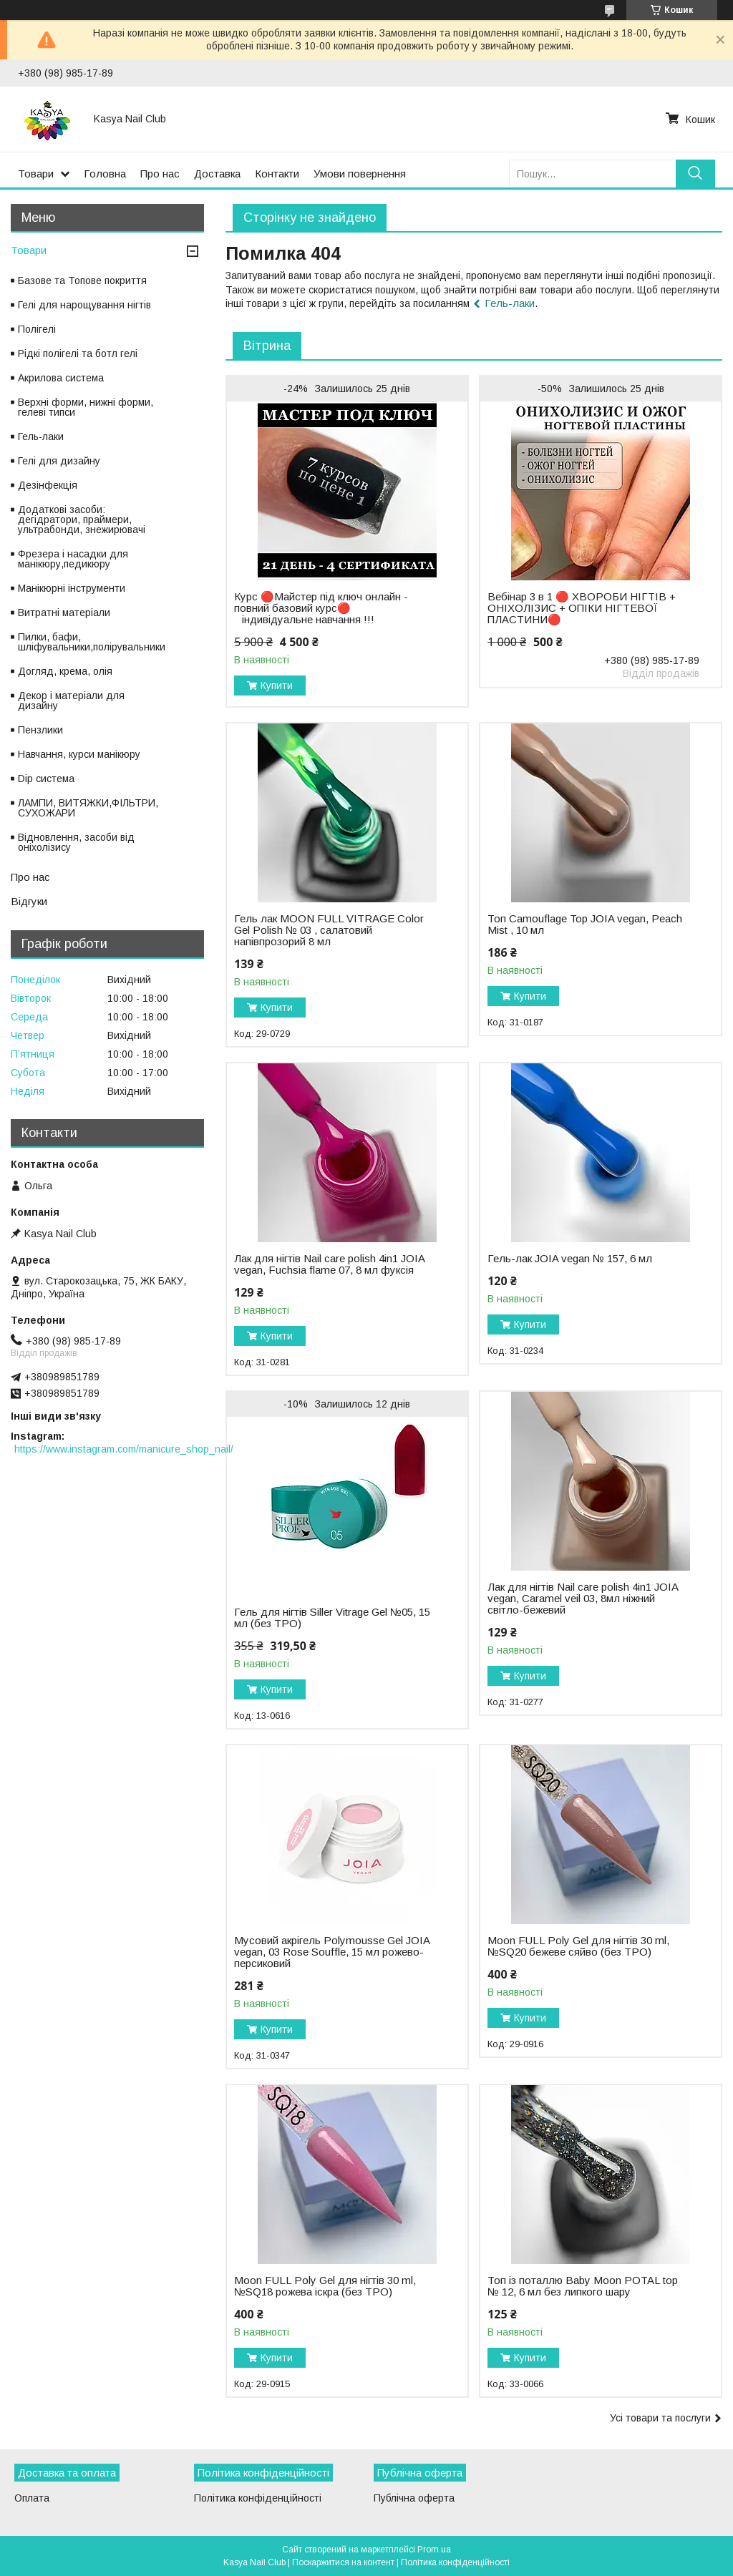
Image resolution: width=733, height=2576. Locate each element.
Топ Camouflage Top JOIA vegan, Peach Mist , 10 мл (584, 924)
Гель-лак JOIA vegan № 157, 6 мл (569, 1258)
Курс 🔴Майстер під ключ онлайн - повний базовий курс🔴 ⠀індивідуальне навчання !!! (321, 608)
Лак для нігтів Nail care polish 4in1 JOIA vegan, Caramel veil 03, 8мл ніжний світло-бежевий (582, 1598)
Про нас (160, 173)
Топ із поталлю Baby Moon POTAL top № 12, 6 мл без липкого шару (582, 2286)
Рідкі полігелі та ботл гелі (77, 353)
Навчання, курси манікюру (79, 754)
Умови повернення (360, 173)
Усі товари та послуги (660, 2418)
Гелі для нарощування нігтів (84, 305)
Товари (36, 173)
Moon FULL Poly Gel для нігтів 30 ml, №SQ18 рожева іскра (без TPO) (325, 2286)
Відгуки (29, 901)
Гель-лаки (510, 303)
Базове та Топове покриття (82, 280)
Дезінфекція (47, 485)
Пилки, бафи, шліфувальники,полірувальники (91, 642)
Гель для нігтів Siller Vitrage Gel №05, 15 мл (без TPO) (332, 1617)
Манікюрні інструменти (71, 588)
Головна (105, 173)
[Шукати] (695, 173)
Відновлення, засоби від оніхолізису (76, 842)
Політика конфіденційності (257, 2498)
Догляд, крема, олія (65, 671)
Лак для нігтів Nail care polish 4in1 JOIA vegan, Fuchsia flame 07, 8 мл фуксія (329, 1264)
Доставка (217, 173)
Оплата (31, 2498)
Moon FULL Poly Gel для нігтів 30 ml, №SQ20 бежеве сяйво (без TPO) (578, 1946)
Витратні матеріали (64, 612)
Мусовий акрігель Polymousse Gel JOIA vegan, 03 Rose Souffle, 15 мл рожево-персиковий (331, 1952)
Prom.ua (434, 2550)
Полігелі (37, 329)
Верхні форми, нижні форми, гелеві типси (85, 407)
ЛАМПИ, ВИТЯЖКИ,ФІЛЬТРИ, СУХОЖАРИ (88, 808)
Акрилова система (61, 378)
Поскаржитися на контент (343, 2562)
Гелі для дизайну (59, 461)
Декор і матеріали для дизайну (71, 700)
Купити (277, 685)
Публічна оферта (414, 2498)
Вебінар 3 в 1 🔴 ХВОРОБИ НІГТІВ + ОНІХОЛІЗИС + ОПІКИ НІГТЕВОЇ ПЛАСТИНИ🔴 (581, 608)
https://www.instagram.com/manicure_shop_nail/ (123, 1449)
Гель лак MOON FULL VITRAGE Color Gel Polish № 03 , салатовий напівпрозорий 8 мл (329, 930)
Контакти (277, 173)
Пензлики (40, 730)
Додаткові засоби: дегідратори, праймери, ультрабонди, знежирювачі (81, 519)
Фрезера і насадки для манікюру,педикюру (73, 559)
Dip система (46, 778)
